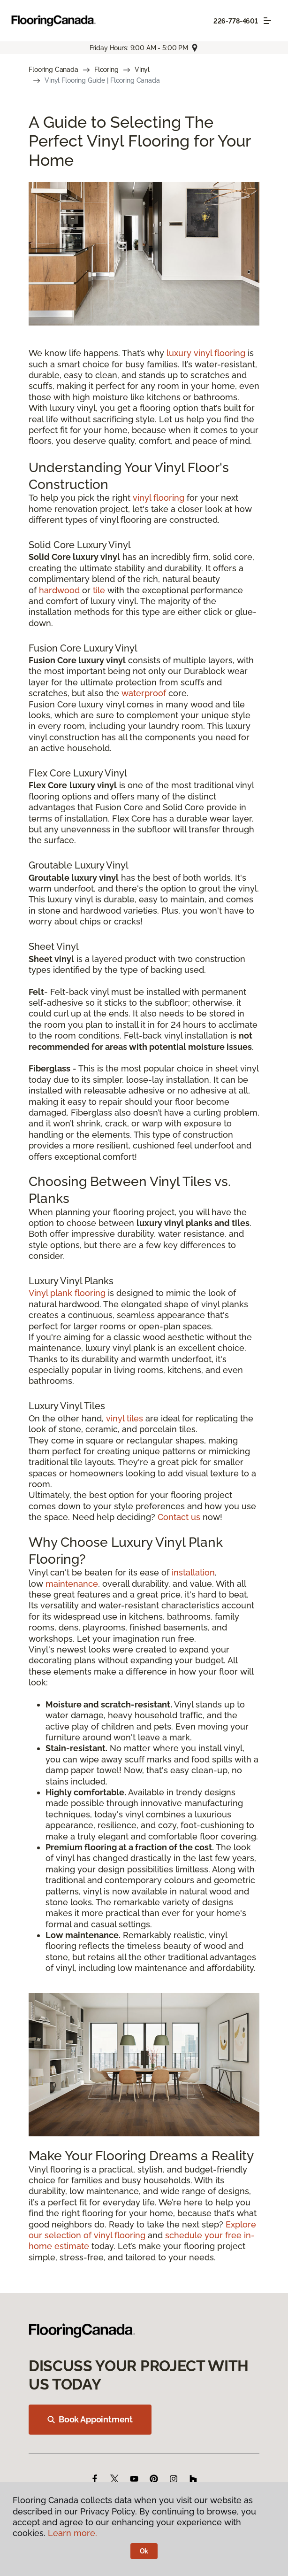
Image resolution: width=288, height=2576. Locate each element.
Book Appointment (90, 2419)
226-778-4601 (235, 21)
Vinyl (142, 69)
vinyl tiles (124, 1418)
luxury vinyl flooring (206, 353)
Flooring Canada (53, 69)
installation (193, 1572)
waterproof (143, 693)
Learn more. (72, 2533)
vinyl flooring (158, 498)
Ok (144, 2551)
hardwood (59, 590)
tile (99, 590)
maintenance (71, 1584)
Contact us (179, 1517)
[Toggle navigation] (267, 20)
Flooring (106, 69)
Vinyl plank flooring (67, 1293)
